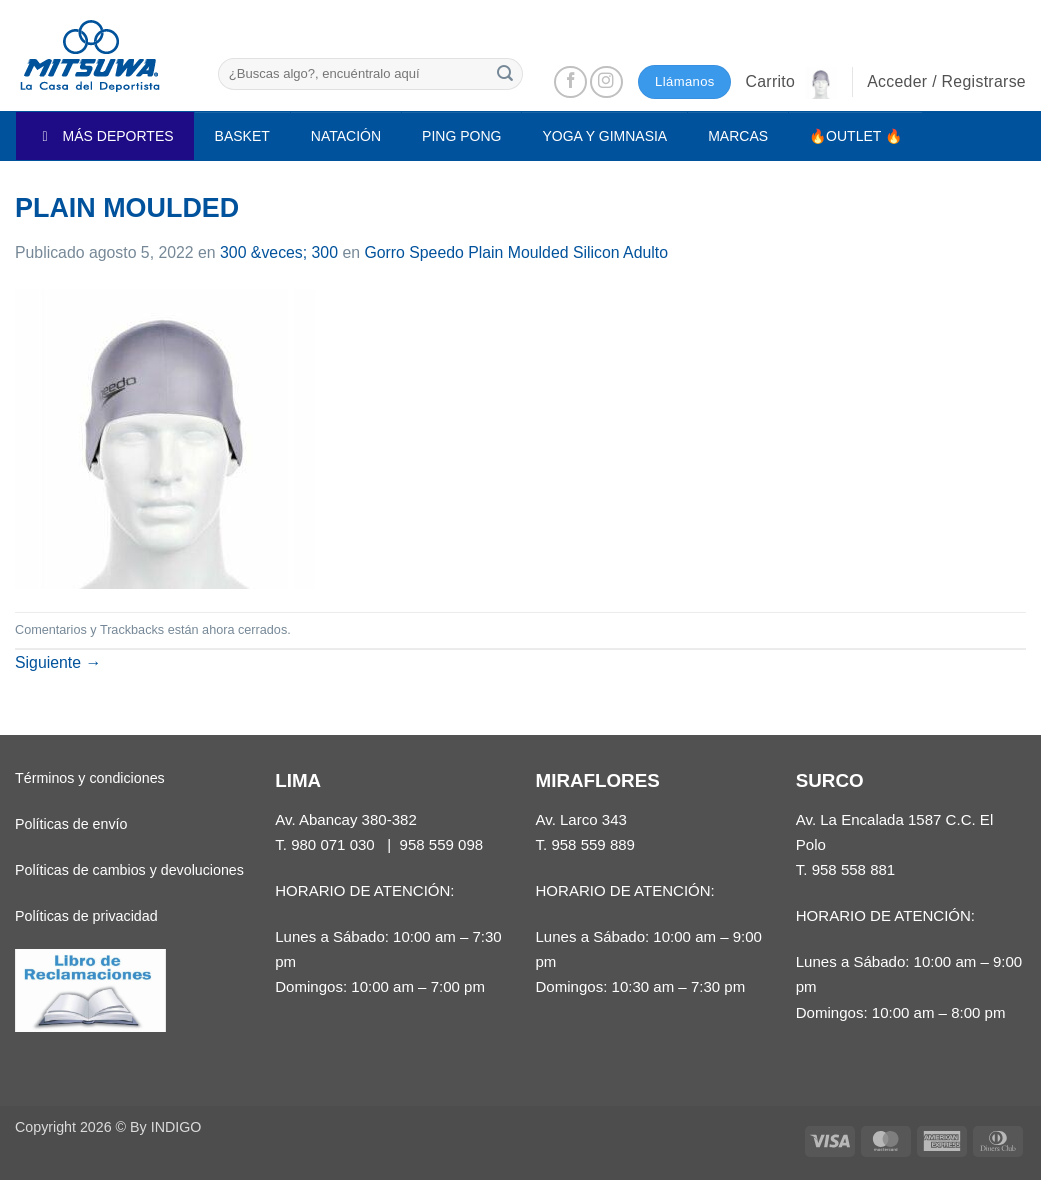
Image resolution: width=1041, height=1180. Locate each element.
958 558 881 (854, 869)
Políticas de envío (71, 824)
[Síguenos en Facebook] (570, 82)
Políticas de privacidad (86, 916)
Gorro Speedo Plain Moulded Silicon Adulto (516, 252)
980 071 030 (333, 844)
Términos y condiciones (90, 778)
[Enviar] (505, 73)
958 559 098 (442, 844)
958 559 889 (593, 844)
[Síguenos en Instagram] (606, 82)
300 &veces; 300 (279, 252)
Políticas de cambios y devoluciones (129, 870)
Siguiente (58, 662)
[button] (791, 82)
